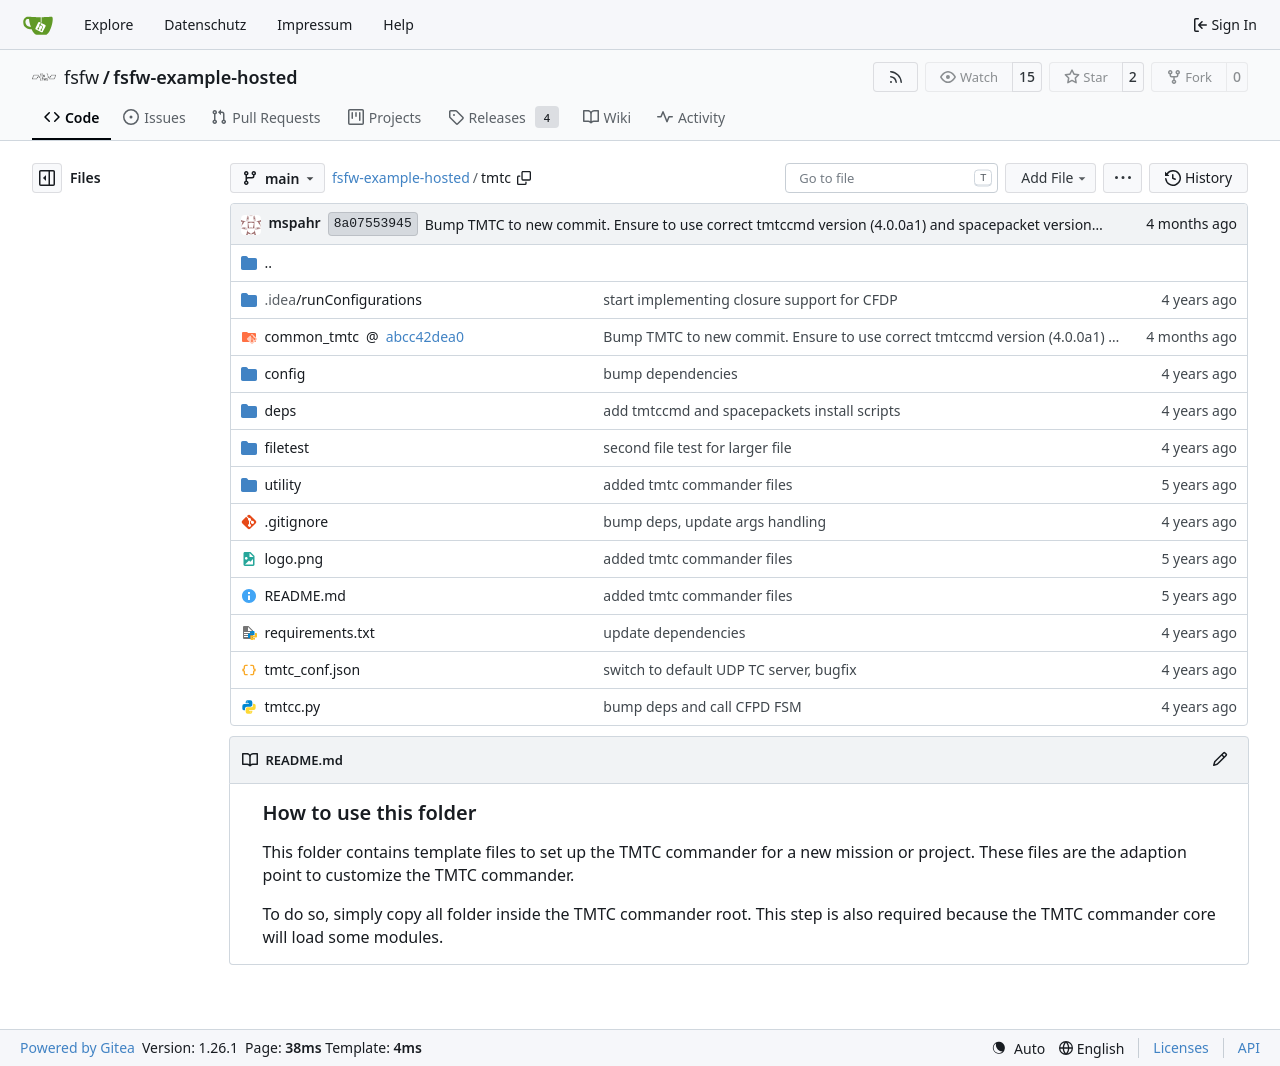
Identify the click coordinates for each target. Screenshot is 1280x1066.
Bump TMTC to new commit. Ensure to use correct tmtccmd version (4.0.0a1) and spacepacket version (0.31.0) (784, 224)
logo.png (293, 558)
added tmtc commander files (697, 484)
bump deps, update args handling (714, 521)
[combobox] (891, 178)
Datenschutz (205, 24)
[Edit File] (1220, 760)
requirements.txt (319, 632)
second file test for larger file (697, 447)
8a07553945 (373, 223)
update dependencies (674, 632)
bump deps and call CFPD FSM (702, 706)
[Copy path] (524, 178)
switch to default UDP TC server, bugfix (729, 669)
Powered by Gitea (77, 1047)
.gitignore (296, 521)
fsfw (81, 77)
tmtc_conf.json (312, 669)
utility (282, 484)
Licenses (1181, 1047)
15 (1027, 76)
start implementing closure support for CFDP (750, 299)
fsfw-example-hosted (205, 77)
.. (256, 262)
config (284, 373)
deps (280, 410)
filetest (286, 447)
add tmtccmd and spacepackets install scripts (751, 410)
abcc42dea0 (425, 336)
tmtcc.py (292, 706)
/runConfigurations (343, 299)
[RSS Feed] (896, 77)
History (1198, 177)
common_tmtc (311, 336)
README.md (305, 595)
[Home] (38, 25)
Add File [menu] (1055, 177)
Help (398, 24)
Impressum (314, 24)
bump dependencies (670, 373)
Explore (108, 24)
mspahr (294, 222)
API (1249, 1047)
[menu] (1122, 178)
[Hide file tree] (47, 178)
